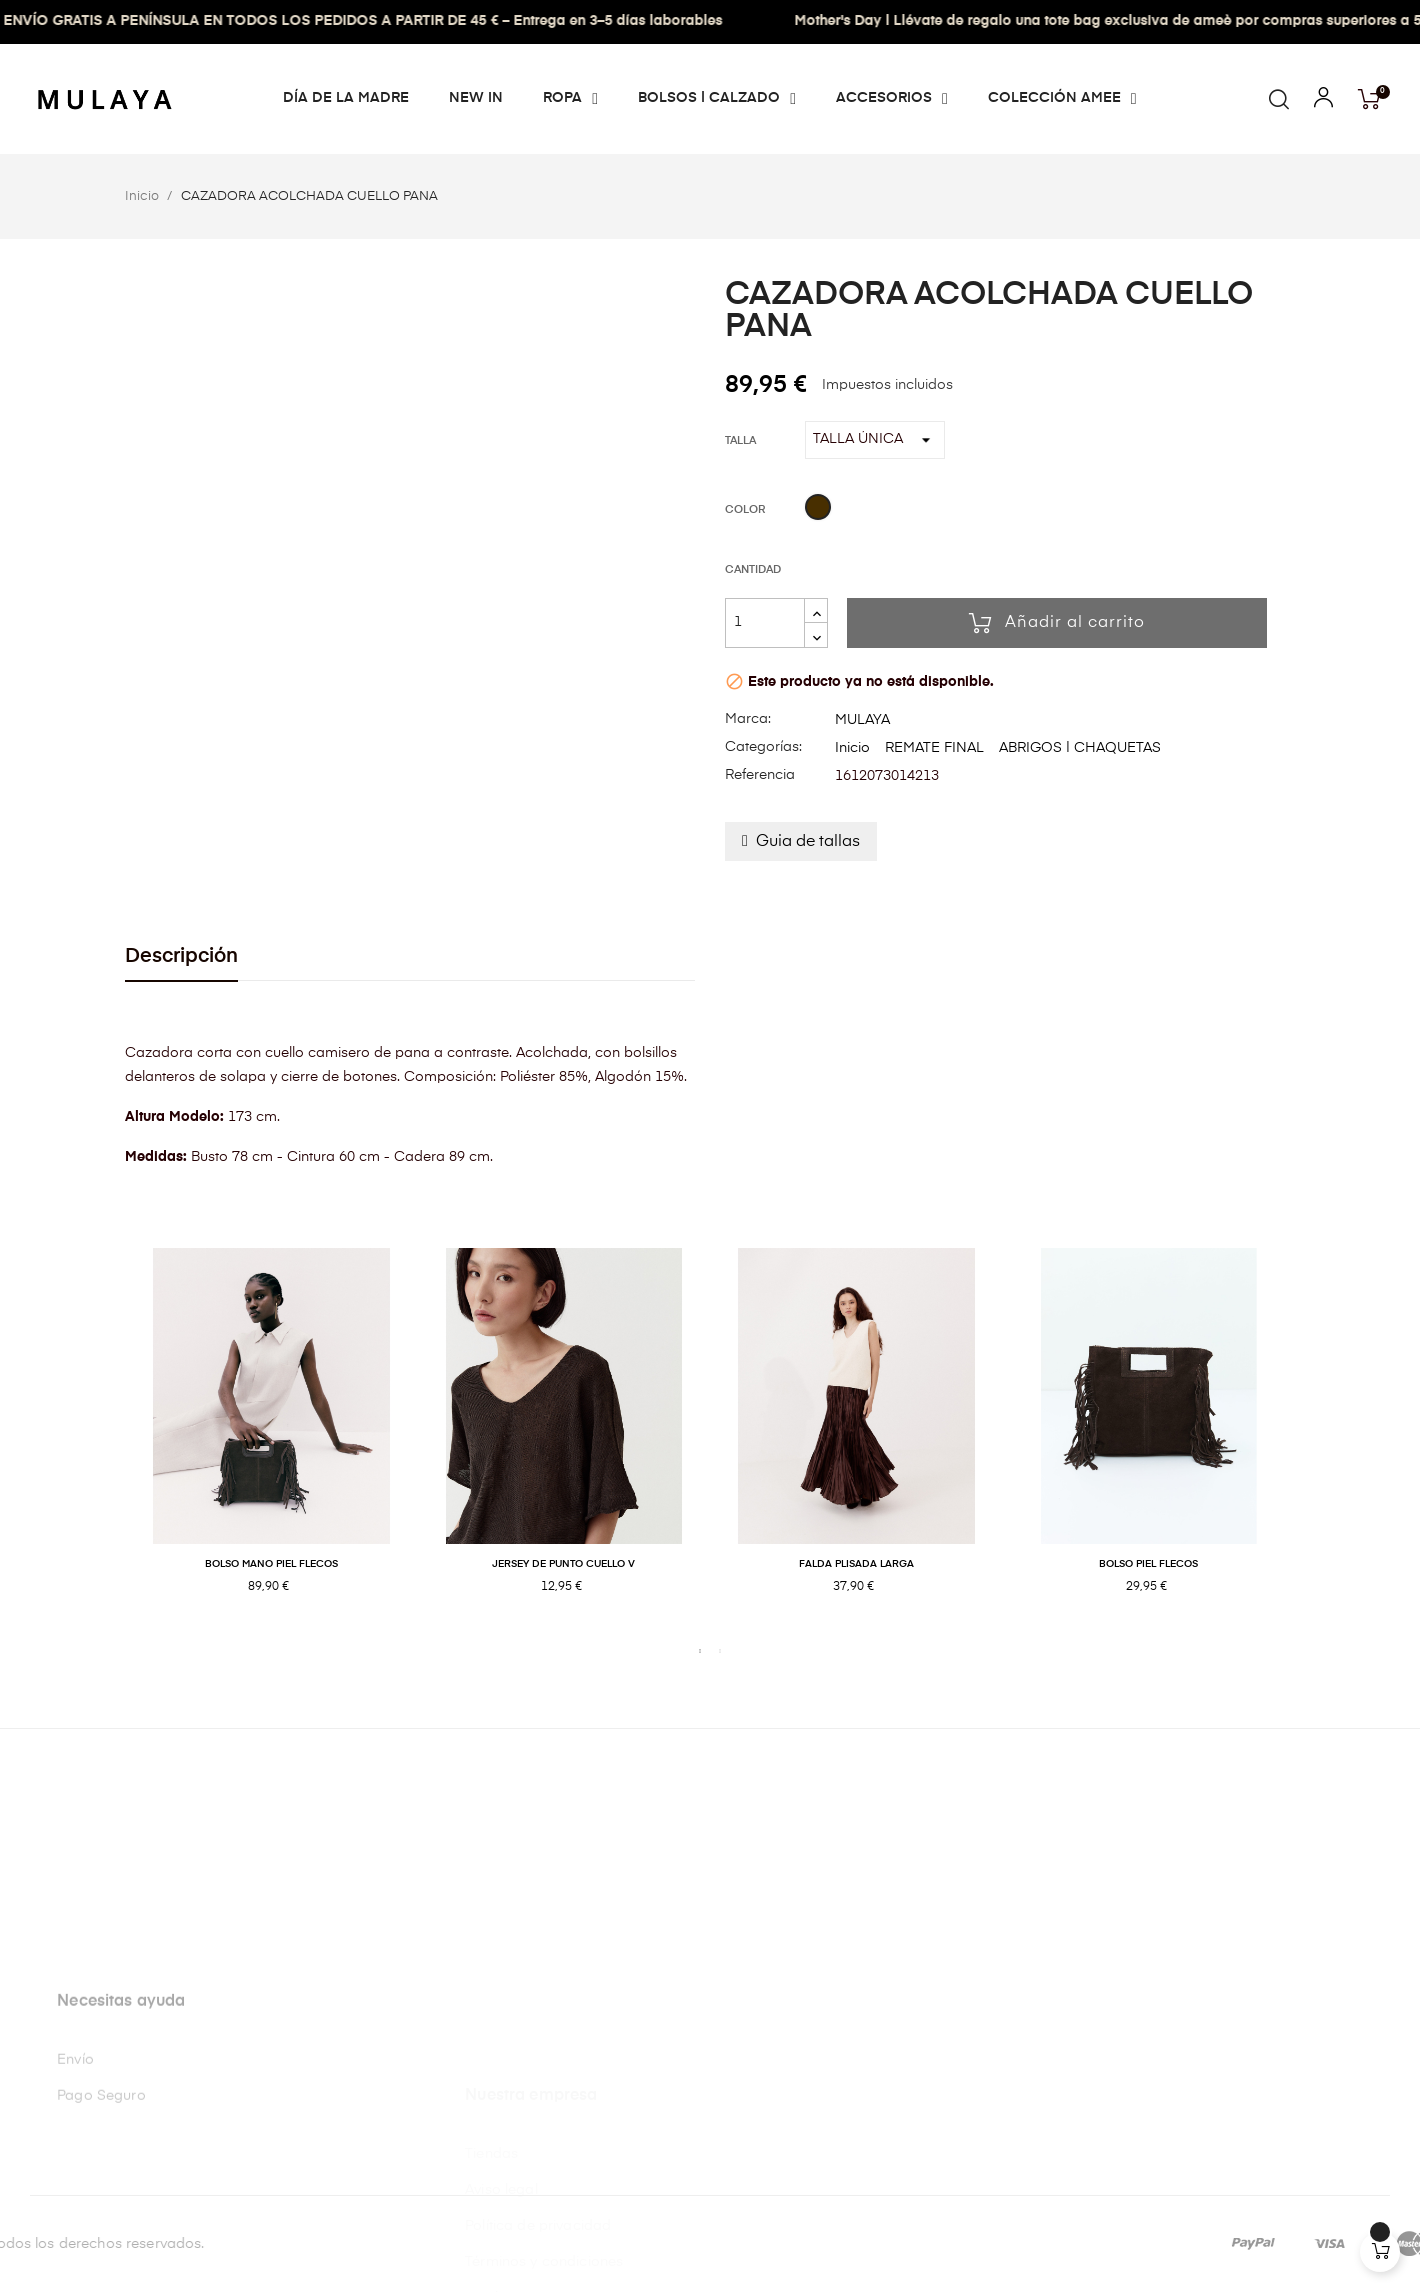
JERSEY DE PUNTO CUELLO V (563, 1564)
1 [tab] (700, 1651)
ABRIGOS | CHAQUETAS (1080, 748)
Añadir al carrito (1057, 623)
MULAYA (862, 720)
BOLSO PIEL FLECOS (1148, 1564)
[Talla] (875, 440)
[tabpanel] (271, 1442)
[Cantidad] (765, 623)
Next (1310, 1441)
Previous (110, 1441)
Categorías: (763, 747)
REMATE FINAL (934, 748)
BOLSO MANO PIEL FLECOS (271, 1564)
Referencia (760, 775)
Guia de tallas (808, 842)
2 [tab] (720, 1651)
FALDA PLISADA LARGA (856, 1564)
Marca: (748, 719)
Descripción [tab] (181, 956)
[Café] (818, 510)
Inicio (852, 748)
